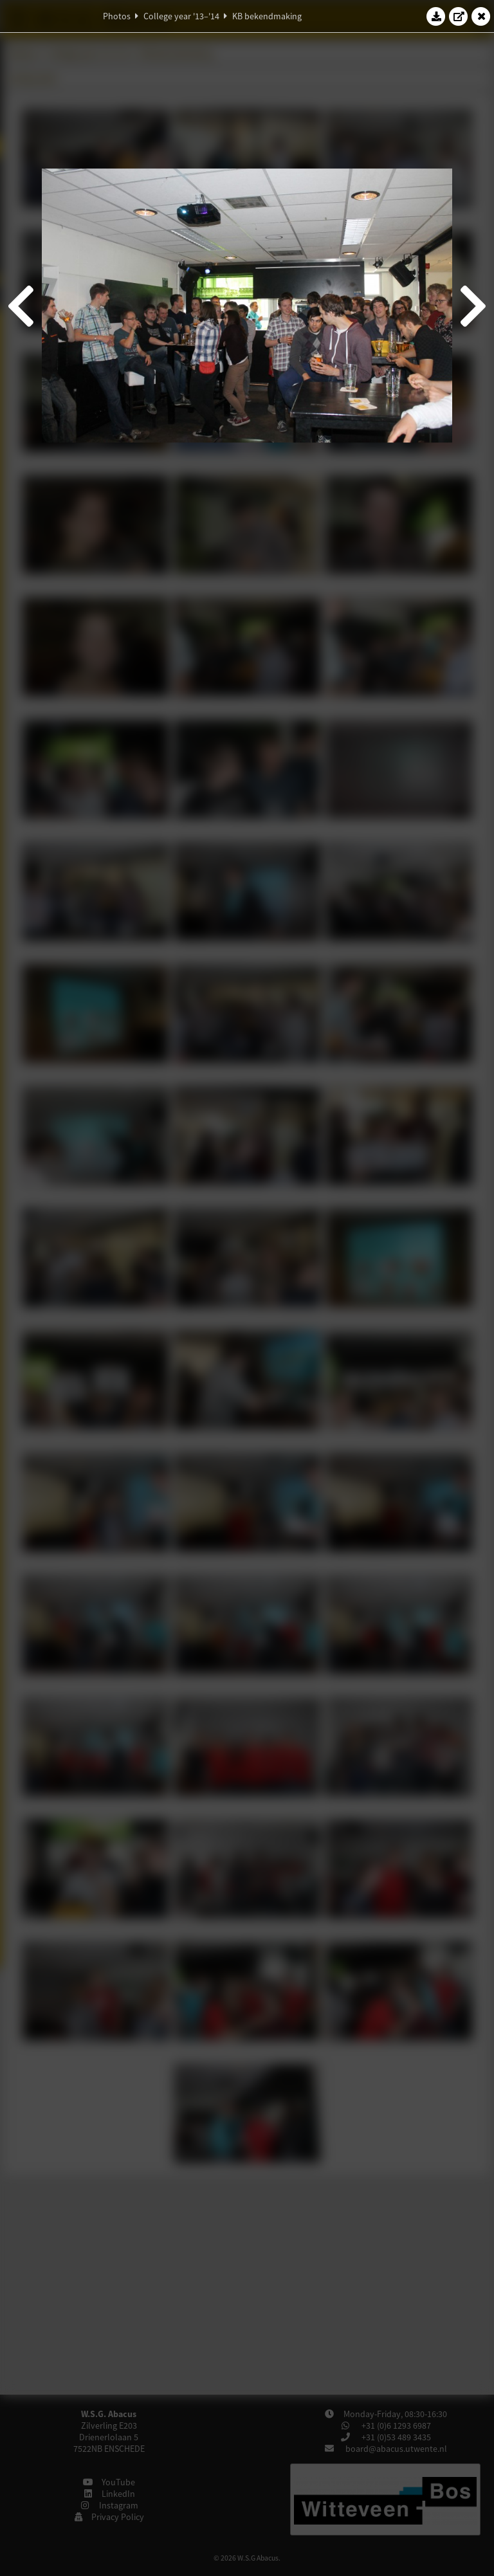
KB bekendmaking (267, 16)
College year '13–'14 (181, 16)
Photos (117, 16)
